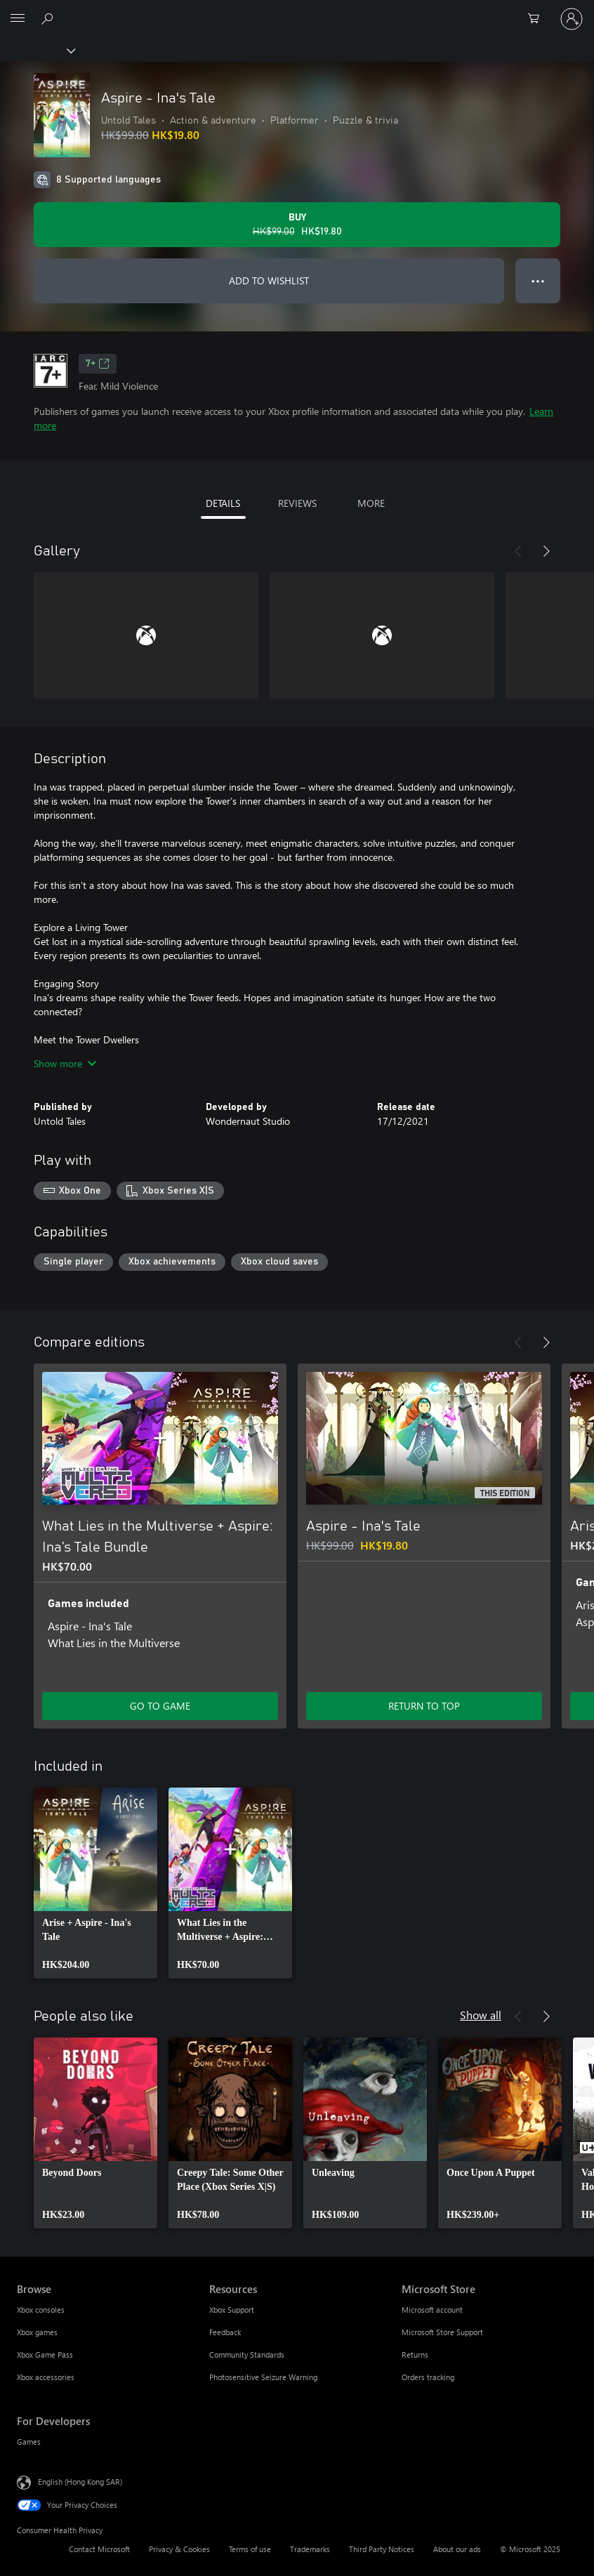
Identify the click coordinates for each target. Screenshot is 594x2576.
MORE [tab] (371, 503)
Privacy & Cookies (179, 2549)
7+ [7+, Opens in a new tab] (98, 363)
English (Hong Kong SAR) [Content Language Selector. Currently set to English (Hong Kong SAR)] (80, 2481)
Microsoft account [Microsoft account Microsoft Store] (432, 2309)
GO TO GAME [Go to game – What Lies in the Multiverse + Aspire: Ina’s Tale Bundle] (160, 1705)
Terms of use (250, 2549)
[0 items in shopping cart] (538, 19)
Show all (480, 2014)
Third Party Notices (381, 2549)
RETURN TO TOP (424, 1705)
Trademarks (310, 2549)
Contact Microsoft (99, 2549)
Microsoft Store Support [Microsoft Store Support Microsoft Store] (442, 2332)
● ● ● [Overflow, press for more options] (538, 280)
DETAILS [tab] (223, 503)
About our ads (457, 2549)
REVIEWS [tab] (297, 503)
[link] (95, 1883)
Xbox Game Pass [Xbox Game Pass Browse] (45, 2354)
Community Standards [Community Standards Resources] (246, 2354)
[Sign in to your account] (571, 19)
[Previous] (518, 551)
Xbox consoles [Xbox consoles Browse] (41, 2309)
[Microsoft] (296, 10)
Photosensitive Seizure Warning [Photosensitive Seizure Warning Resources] (263, 2377)
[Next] (546, 551)
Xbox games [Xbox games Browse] (37, 2332)
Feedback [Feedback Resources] (225, 2332)
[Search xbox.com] (49, 18)
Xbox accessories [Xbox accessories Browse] (45, 2377)
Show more (65, 1063)
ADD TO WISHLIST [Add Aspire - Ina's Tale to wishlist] (269, 280)
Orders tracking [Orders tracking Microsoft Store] (428, 2377)
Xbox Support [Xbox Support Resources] (231, 2309)
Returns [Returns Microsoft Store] (415, 2354)
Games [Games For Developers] (29, 2441)
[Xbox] (37, 50)
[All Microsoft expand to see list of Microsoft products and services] (17, 19)
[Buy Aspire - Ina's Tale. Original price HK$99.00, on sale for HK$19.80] (297, 224)
